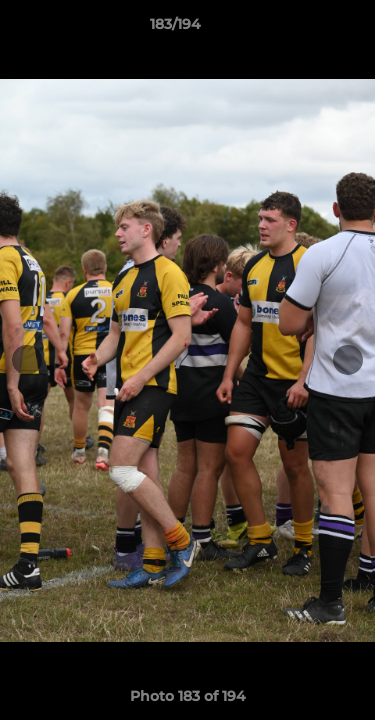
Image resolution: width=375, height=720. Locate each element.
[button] (303, 29)
